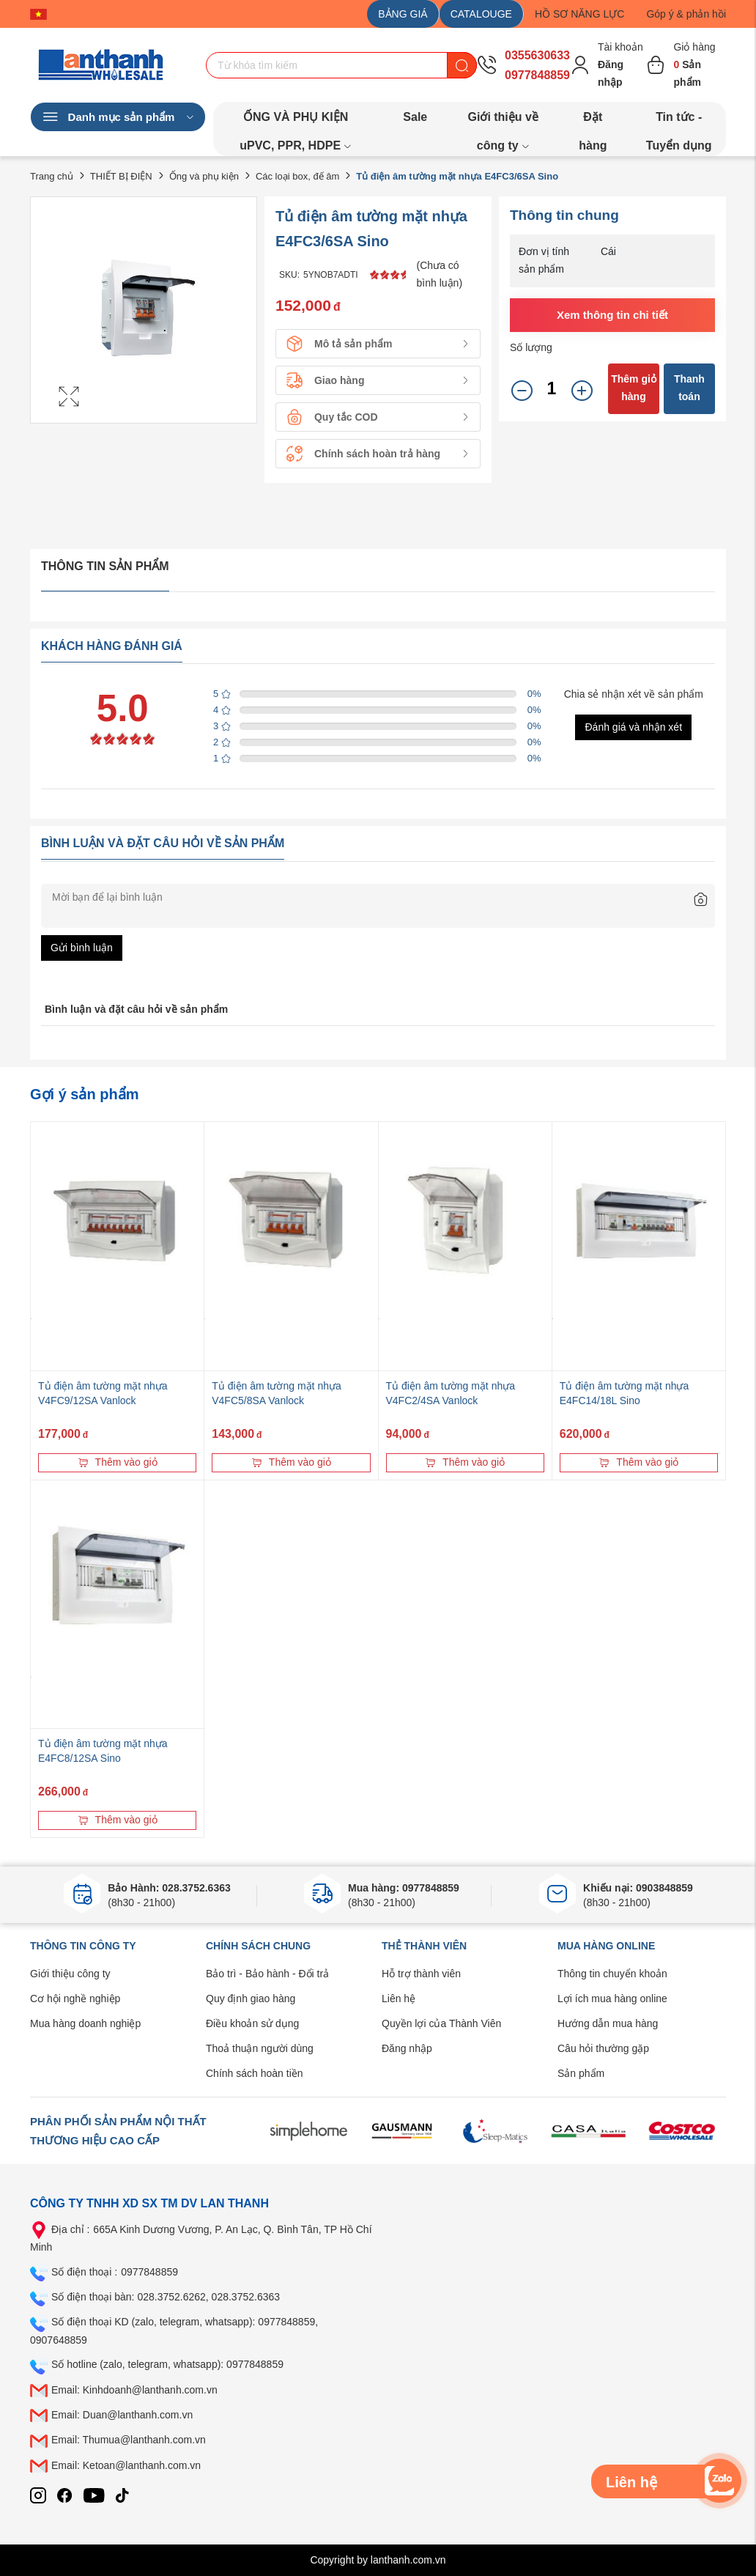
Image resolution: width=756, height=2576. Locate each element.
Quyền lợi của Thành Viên (441, 2023)
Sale (415, 117)
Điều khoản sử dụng (252, 2023)
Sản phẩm (580, 2073)
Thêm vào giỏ (118, 1462)
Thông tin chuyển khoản (612, 1973)
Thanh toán (689, 387)
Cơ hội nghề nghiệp (75, 1998)
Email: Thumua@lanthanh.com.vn (128, 2440)
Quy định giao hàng (250, 1998)
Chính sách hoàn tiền (254, 2073)
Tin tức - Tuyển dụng (679, 121)
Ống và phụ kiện (204, 176)
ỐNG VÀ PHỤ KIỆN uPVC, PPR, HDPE (296, 121)
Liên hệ (398, 1998)
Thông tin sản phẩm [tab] (105, 566)
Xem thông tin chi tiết (612, 315)
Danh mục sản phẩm (118, 117)
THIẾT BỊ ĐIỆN (121, 176)
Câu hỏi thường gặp (603, 2048)
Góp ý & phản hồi (686, 14)
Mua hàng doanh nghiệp (85, 2023)
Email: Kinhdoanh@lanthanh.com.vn (134, 2390)
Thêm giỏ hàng (633, 387)
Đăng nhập (407, 2048)
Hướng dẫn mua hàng (607, 2023)
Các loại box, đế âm (297, 176)
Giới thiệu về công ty (502, 121)
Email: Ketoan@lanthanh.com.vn (126, 2465)
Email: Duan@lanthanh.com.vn (122, 2415)
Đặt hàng (593, 121)
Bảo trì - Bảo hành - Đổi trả (267, 1973)
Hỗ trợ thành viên (421, 1973)
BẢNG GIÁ (402, 14)
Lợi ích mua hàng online (612, 1998)
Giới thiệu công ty (70, 1973)
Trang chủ (51, 176)
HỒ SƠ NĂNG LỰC (579, 14)
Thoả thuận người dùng (260, 2048)
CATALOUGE (481, 14)
